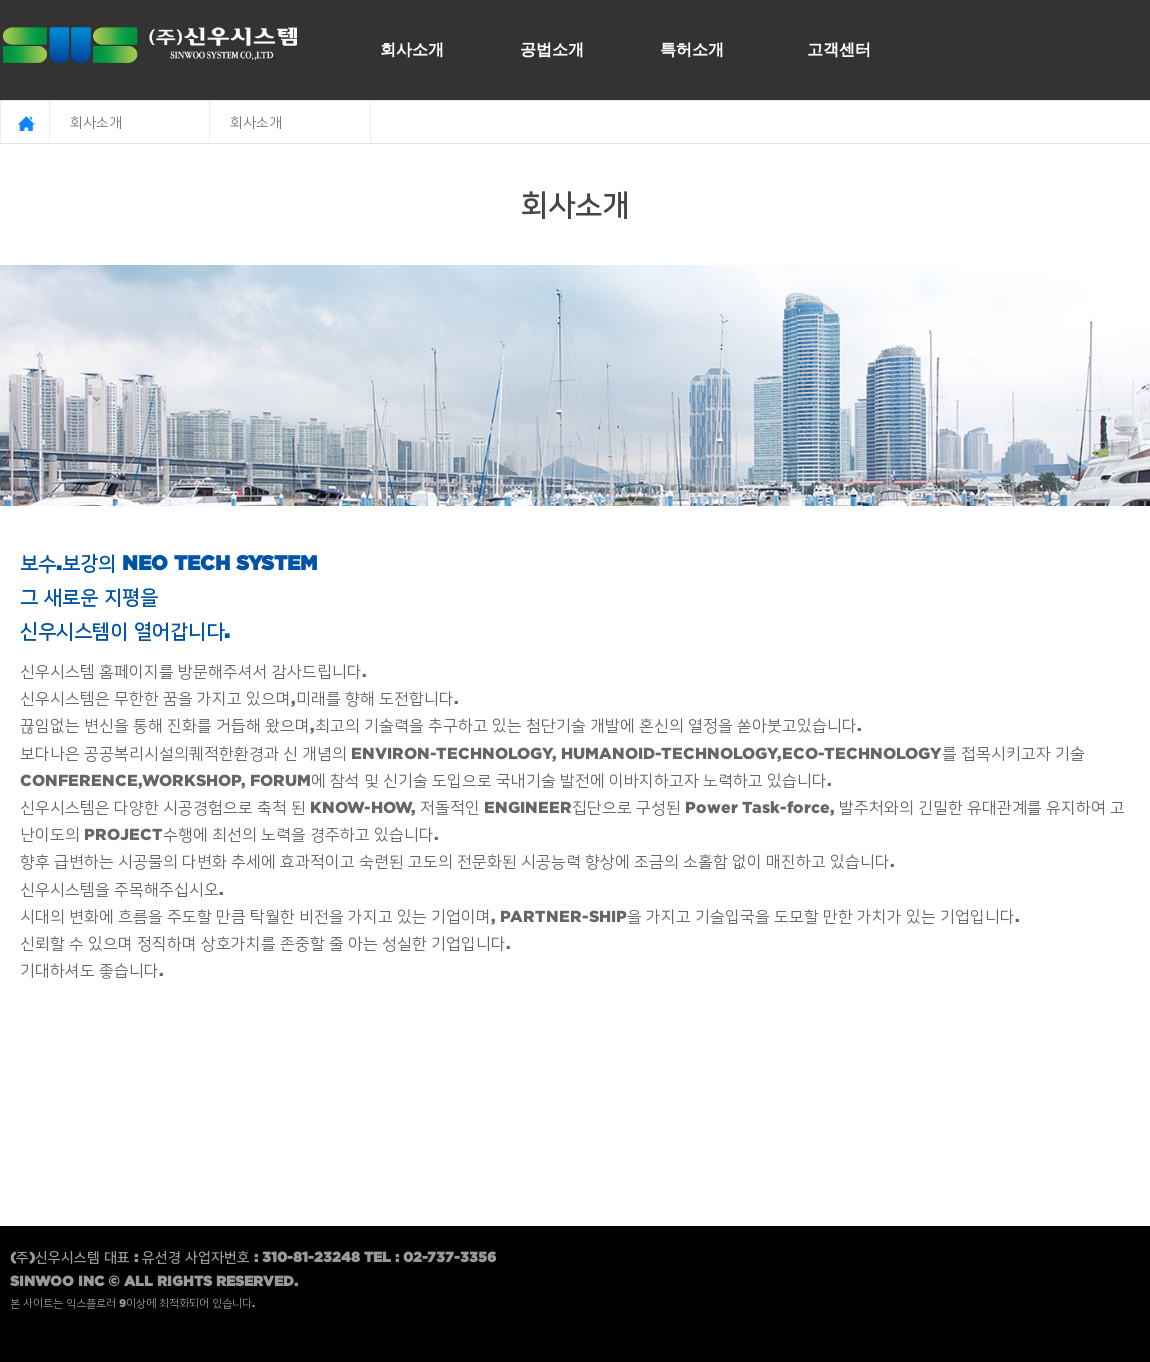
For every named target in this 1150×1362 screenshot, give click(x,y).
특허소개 (692, 49)
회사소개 (412, 49)
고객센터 (839, 49)
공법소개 (552, 49)
